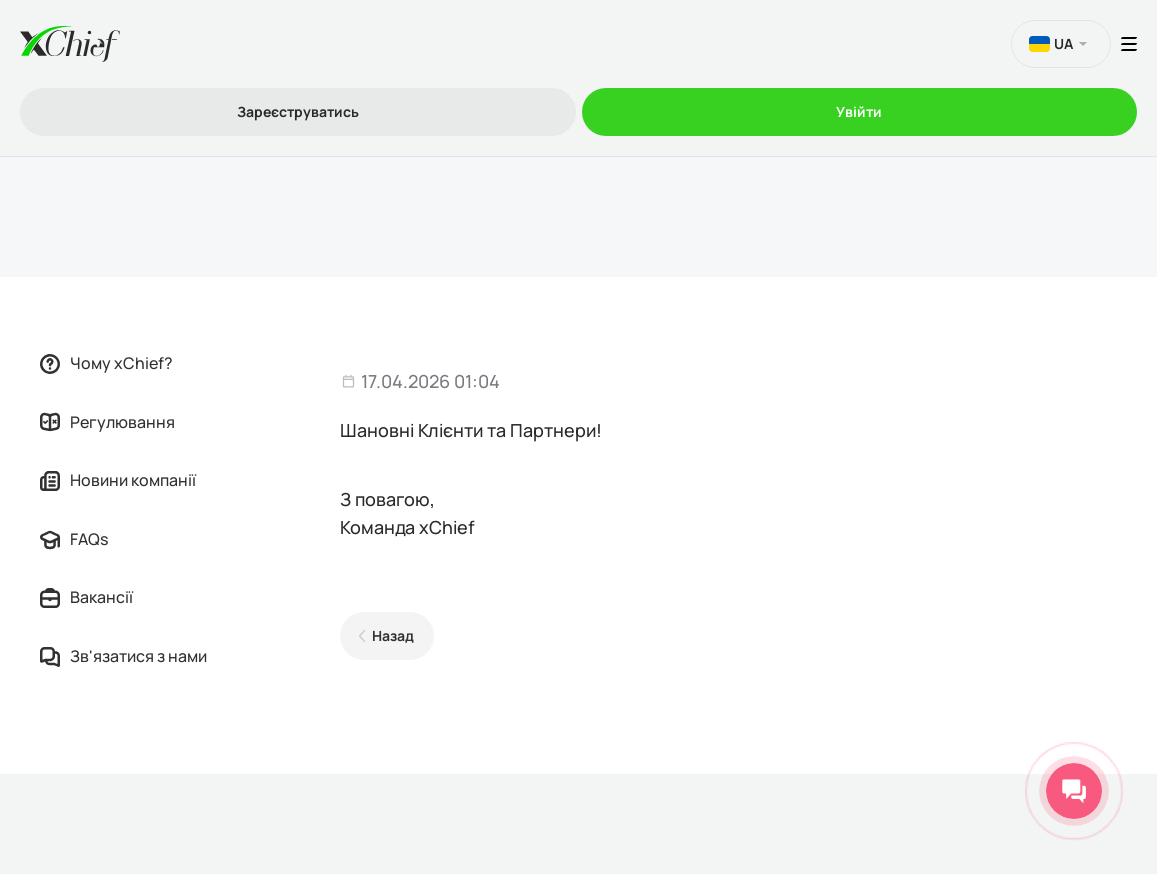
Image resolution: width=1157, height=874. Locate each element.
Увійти (859, 111)
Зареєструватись (298, 111)
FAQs (74, 539)
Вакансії (86, 597)
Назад (393, 635)
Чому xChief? (106, 363)
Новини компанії (118, 480)
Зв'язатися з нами (123, 656)
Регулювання (107, 422)
